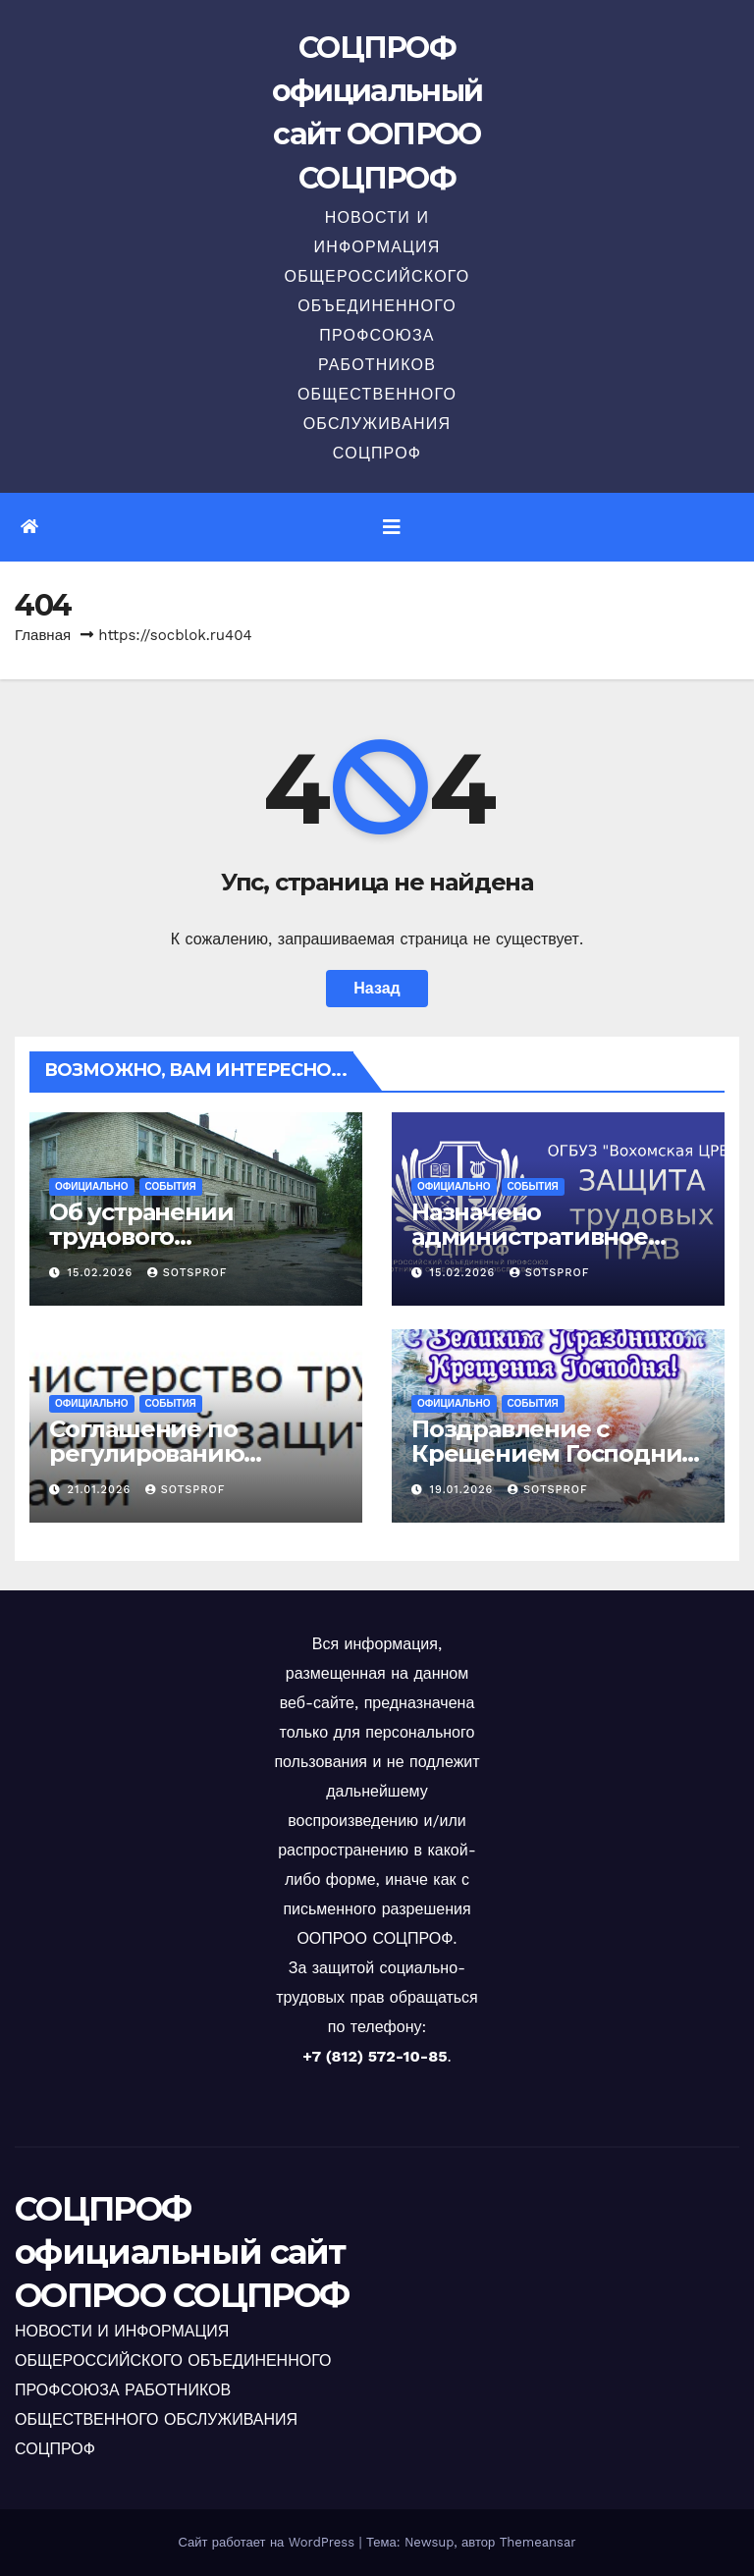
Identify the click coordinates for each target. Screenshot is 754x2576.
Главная (43, 635)
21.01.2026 (101, 1489)
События (170, 1186)
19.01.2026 (464, 1489)
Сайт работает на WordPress (268, 2542)
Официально (92, 1186)
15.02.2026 (102, 1272)
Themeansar (538, 2542)
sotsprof (187, 1272)
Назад (376, 988)
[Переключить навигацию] (391, 527)
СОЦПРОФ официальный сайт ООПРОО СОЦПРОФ (182, 2252)
